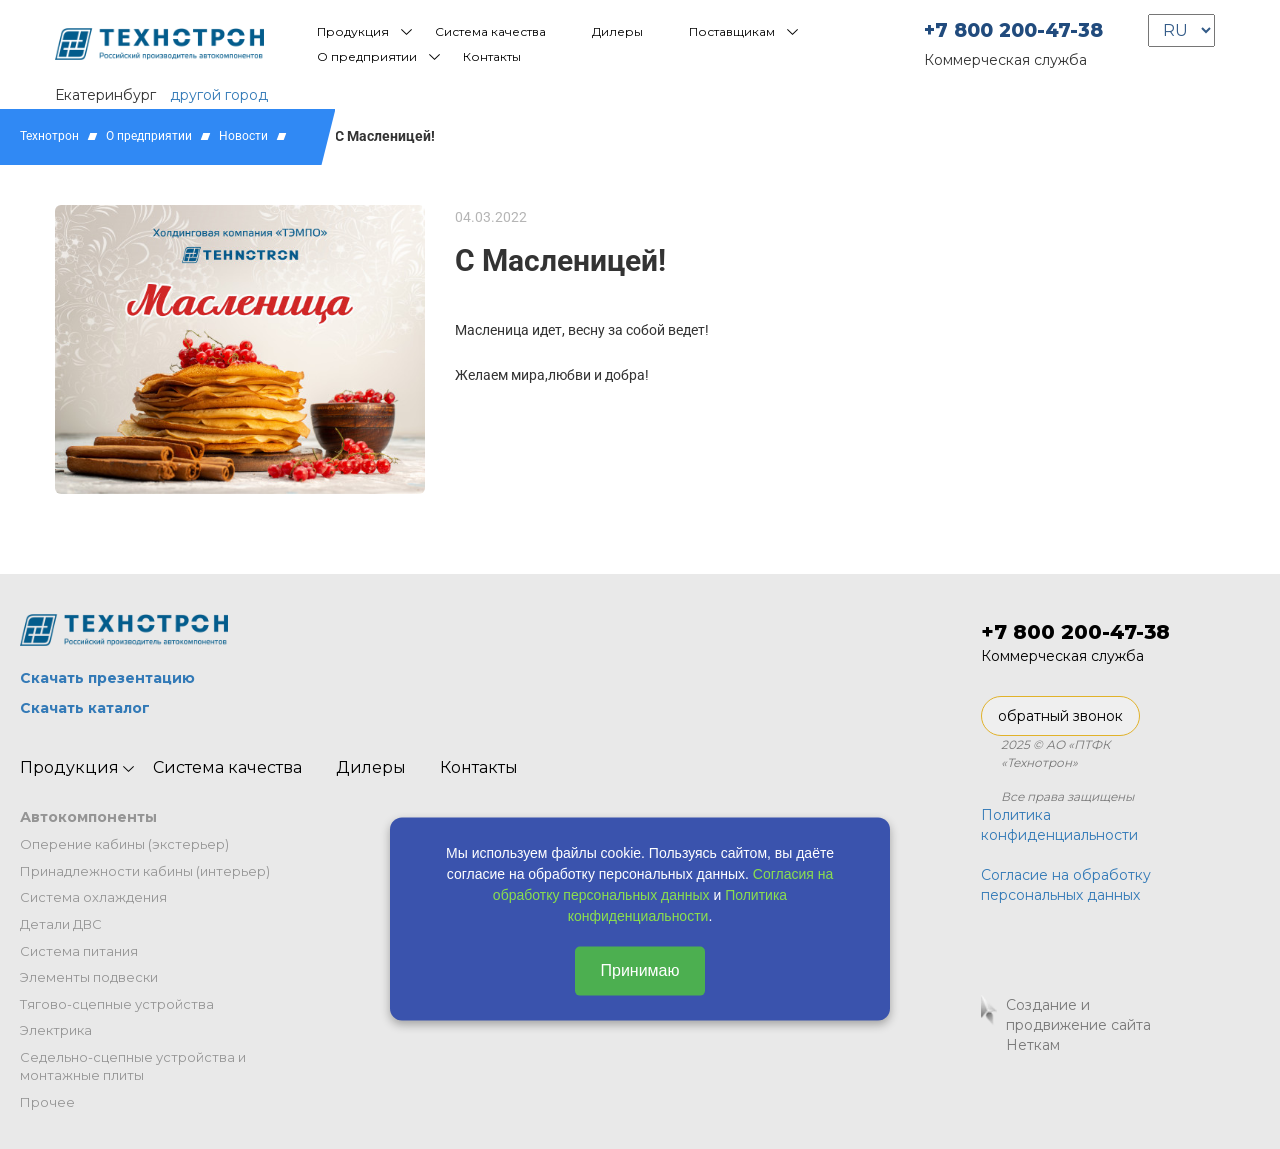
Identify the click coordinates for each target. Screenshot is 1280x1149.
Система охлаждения (93, 897)
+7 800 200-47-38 (1013, 30)
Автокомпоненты (88, 817)
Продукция (353, 31)
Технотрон (49, 136)
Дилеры (617, 31)
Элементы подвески (89, 977)
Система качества (490, 31)
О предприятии (367, 56)
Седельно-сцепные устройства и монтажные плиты (133, 1066)
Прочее (47, 1102)
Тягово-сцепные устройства (117, 1004)
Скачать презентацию (107, 678)
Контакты (492, 56)
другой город (219, 95)
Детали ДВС (61, 924)
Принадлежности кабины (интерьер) (145, 871)
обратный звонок (1060, 716)
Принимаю (639, 970)
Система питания (79, 951)
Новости (243, 136)
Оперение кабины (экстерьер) (124, 844)
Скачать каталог (85, 708)
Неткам (1033, 1045)
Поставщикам (732, 31)
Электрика (56, 1030)
